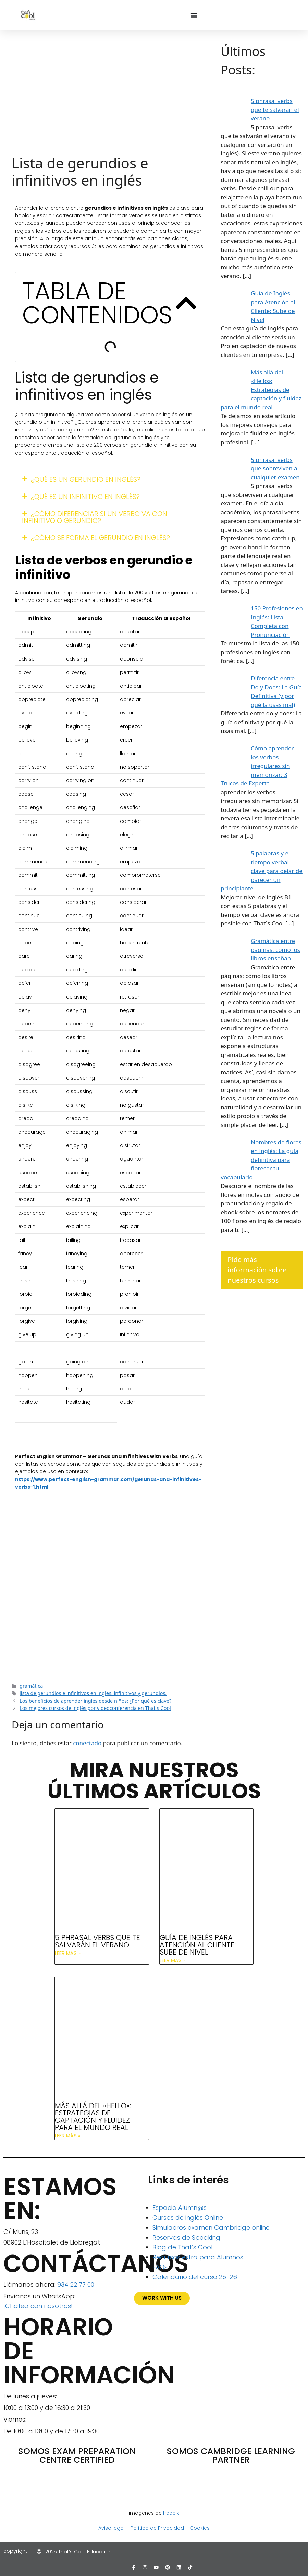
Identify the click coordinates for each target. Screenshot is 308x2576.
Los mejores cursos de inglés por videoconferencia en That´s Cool (95, 1708)
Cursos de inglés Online (187, 2217)
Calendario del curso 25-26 (194, 2277)
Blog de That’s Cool (182, 2247)
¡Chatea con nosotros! (38, 2305)
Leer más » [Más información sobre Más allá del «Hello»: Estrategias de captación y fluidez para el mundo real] (68, 2135)
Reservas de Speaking (186, 2237)
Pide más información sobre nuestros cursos (256, 1270)
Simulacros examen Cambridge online (211, 2227)
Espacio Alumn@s (179, 2207)
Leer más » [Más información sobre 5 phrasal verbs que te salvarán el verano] (68, 1953)
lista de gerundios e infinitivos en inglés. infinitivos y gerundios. (93, 1693)
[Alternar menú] (193, 15)
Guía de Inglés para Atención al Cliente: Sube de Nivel (198, 1945)
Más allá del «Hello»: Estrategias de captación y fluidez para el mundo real (93, 2116)
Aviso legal (111, 2528)
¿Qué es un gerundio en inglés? (85, 479)
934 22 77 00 (75, 2284)
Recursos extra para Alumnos (197, 2257)
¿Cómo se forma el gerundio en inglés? (100, 538)
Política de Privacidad (157, 2528)
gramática (31, 1685)
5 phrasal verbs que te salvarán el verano (97, 1941)
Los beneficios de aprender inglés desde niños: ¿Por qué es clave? (95, 1701)
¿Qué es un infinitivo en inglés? (85, 496)
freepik (171, 2512)
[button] (186, 303)
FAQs (160, 2267)
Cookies (200, 2528)
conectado (87, 1743)
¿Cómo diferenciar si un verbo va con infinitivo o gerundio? (94, 517)
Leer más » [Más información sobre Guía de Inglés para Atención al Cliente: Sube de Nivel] (172, 1960)
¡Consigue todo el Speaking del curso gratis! (110, 1625)
